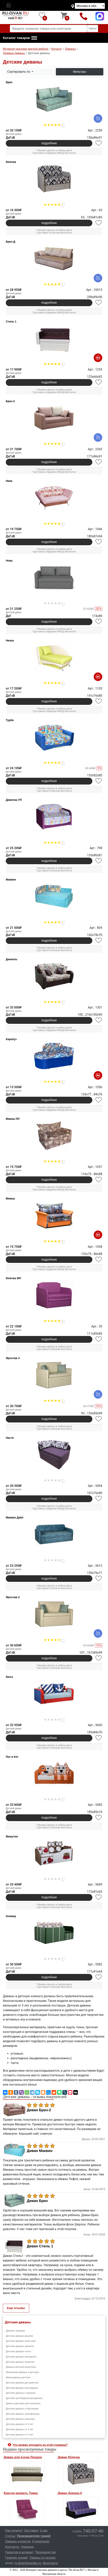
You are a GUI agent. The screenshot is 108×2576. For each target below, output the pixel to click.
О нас (44, 2530)
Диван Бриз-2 (39, 2110)
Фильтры (79, 71)
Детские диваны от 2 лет (19, 2424)
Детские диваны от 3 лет (19, 2429)
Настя (10, 1437)
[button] (20, 38)
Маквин (11, 879)
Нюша (10, 640)
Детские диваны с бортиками (22, 2408)
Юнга (9, 1676)
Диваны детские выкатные (21, 2367)
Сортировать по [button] (19, 71)
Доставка (31, 2530)
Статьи (10, 2536)
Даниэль (11, 959)
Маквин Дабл (14, 1517)
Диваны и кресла (17, 2541)
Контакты (12, 2547)
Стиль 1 (11, 321)
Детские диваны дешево (19, 2336)
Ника (9, 480)
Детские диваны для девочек (22, 2382)
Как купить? (14, 2530)
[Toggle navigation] (8, 5)
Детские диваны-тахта (18, 2351)
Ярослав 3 (13, 1358)
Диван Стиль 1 (40, 2246)
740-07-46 (88, 2531)
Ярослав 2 (13, 1597)
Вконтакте (50, 2563)
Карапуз (11, 1039)
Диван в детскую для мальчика (23, 2403)
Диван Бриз (37, 2201)
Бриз (9, 82)
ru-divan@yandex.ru (27, 2563)
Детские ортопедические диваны (24, 2398)
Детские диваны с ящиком (20, 2393)
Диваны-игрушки (15, 2330)
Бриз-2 (10, 401)
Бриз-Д (10, 241)
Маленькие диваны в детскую (22, 2372)
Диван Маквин (40, 2151)
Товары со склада (42, 2558)
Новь (9, 560)
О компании (40, 2541)
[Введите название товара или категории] (48, 28)
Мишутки (12, 1836)
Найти (93, 28)
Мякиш (10, 1198)
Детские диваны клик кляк (21, 2341)
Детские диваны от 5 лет (19, 2434)
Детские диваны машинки (20, 2419)
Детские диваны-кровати (20, 2346)
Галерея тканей (16, 2558)
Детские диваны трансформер (23, 2414)
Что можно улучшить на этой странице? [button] (40, 2445)
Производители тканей (33, 2536)
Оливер (11, 1916)
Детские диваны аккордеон (21, 2356)
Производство (45, 2552)
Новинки (27, 2547)
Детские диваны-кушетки (20, 2362)
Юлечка (11, 161)
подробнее (49, 143)
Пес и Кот (12, 1756)
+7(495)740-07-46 (83, 16)
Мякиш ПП (13, 1118)
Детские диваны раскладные (22, 2388)
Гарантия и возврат (19, 2552)
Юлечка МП (13, 1278)
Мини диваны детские (18, 2377)
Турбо (10, 720)
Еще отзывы (16, 2308)
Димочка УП (14, 799)
